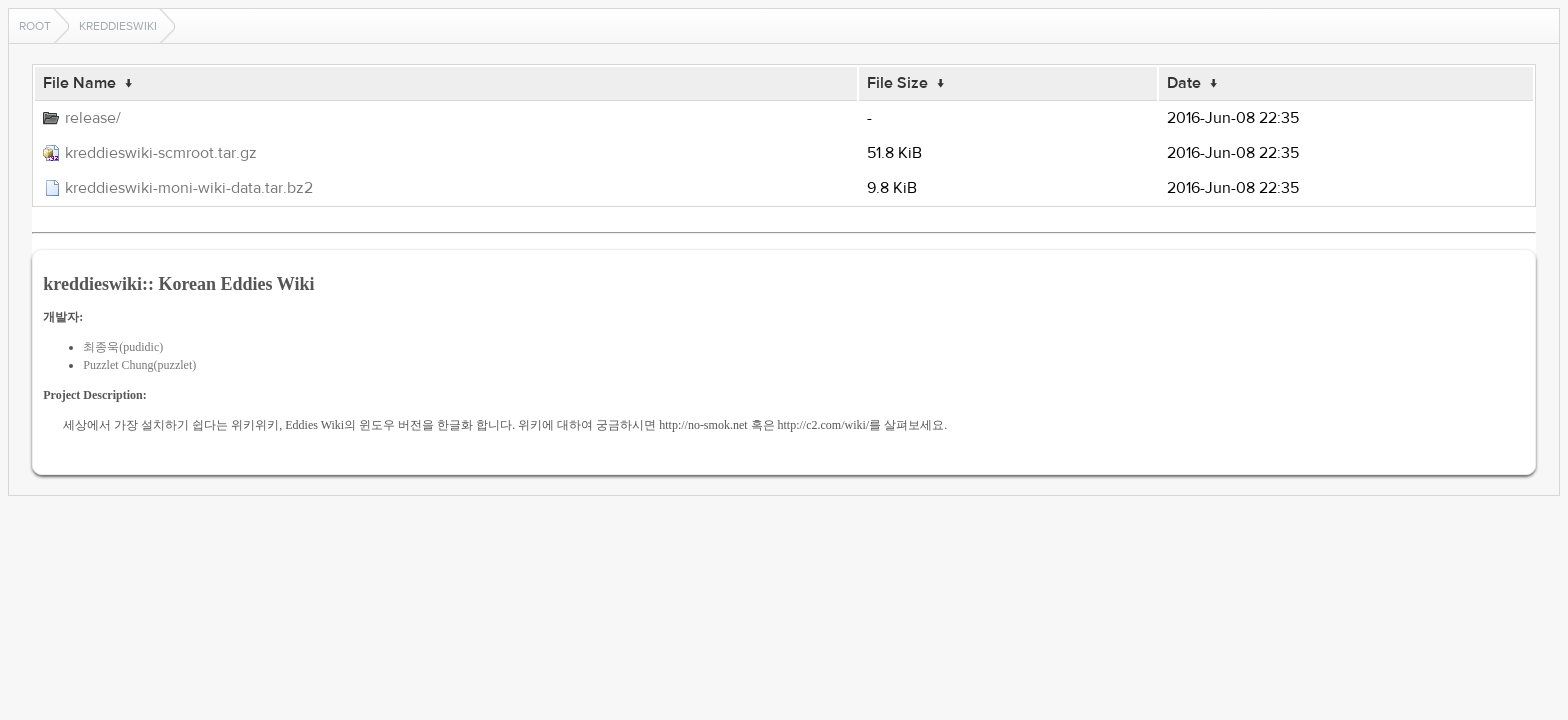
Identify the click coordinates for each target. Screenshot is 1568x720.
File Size (897, 83)
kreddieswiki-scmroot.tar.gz (161, 153)
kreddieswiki (118, 26)
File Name (79, 83)
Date (1184, 83)
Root (35, 26)
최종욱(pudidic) (123, 347)
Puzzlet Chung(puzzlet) (139, 365)
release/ (93, 118)
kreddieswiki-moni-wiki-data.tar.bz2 (189, 188)
